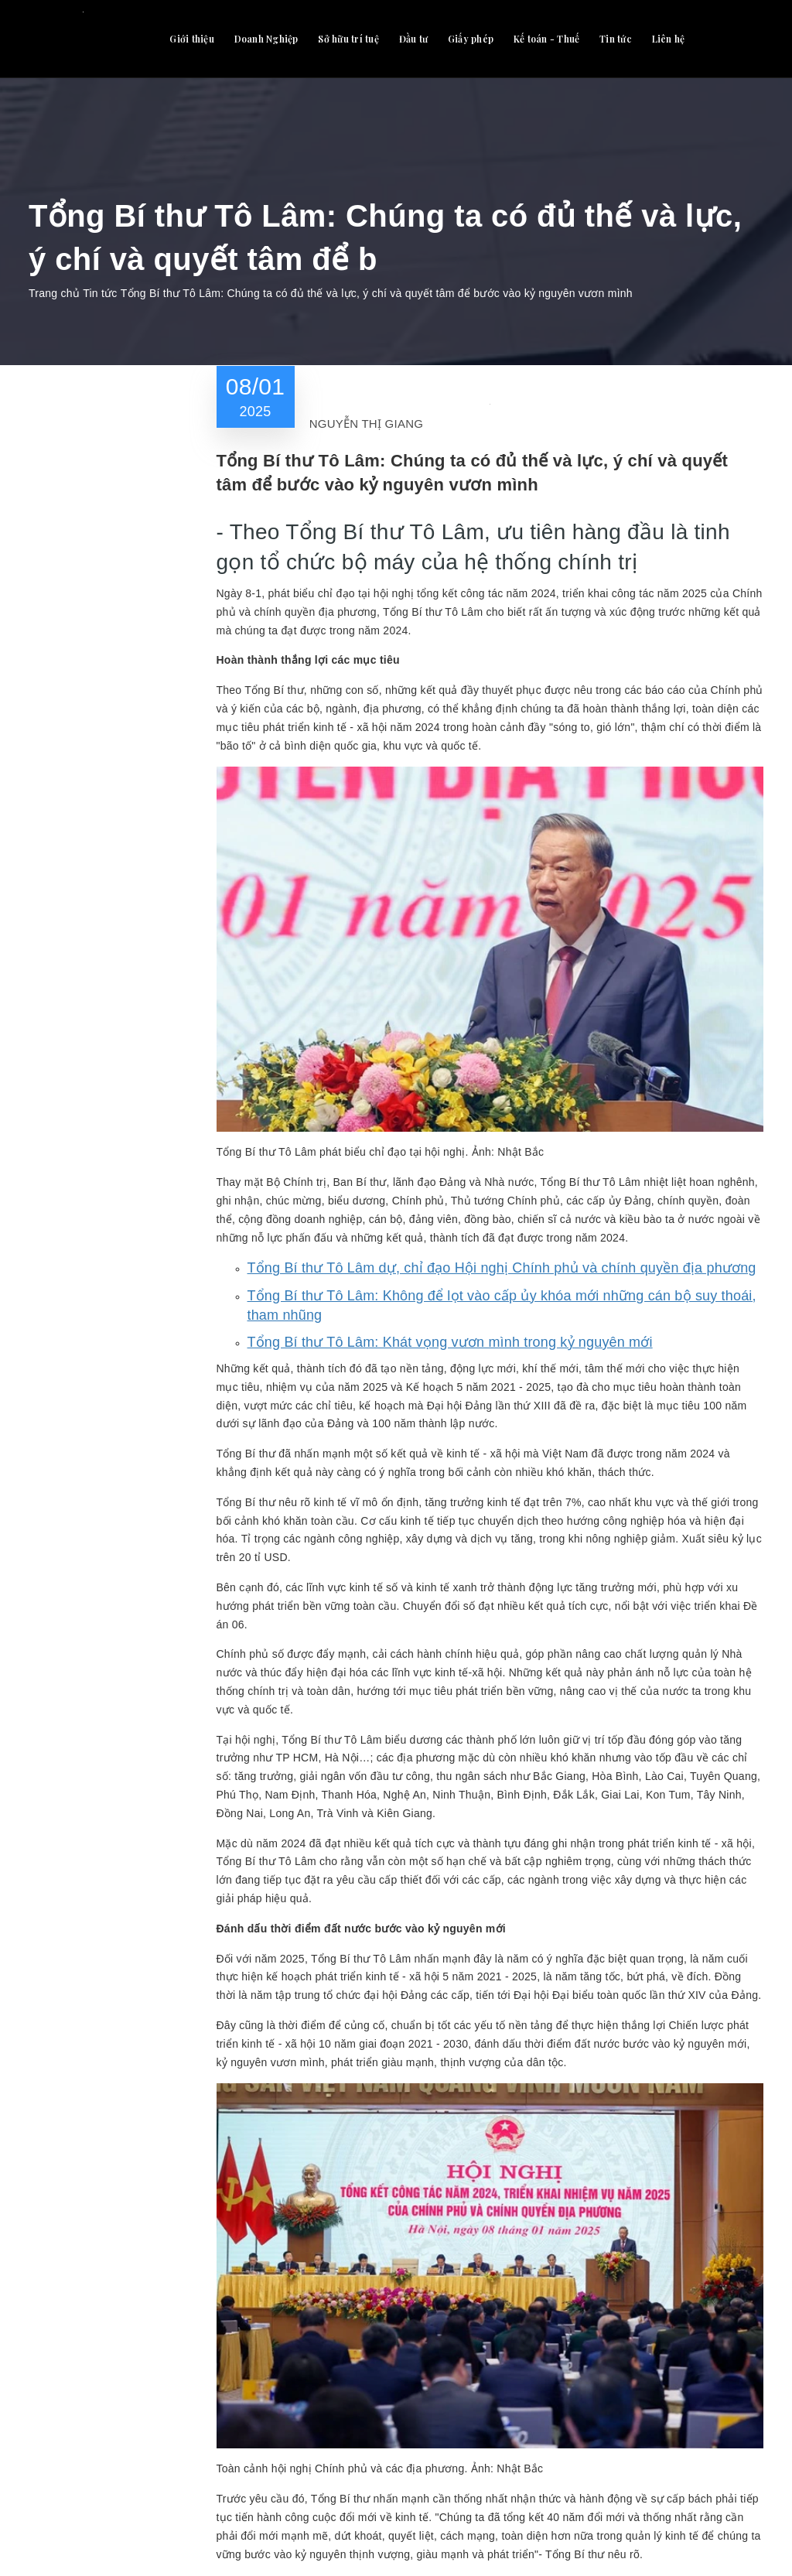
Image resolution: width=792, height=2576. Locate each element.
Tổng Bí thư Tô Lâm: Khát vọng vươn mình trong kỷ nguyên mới (450, 1342)
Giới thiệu (191, 38)
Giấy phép (470, 38)
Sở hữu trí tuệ (348, 38)
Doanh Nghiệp (266, 38)
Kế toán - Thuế (547, 38)
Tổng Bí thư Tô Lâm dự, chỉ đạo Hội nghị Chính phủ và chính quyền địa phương (502, 1268)
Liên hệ (668, 38)
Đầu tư (413, 38)
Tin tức (615, 38)
